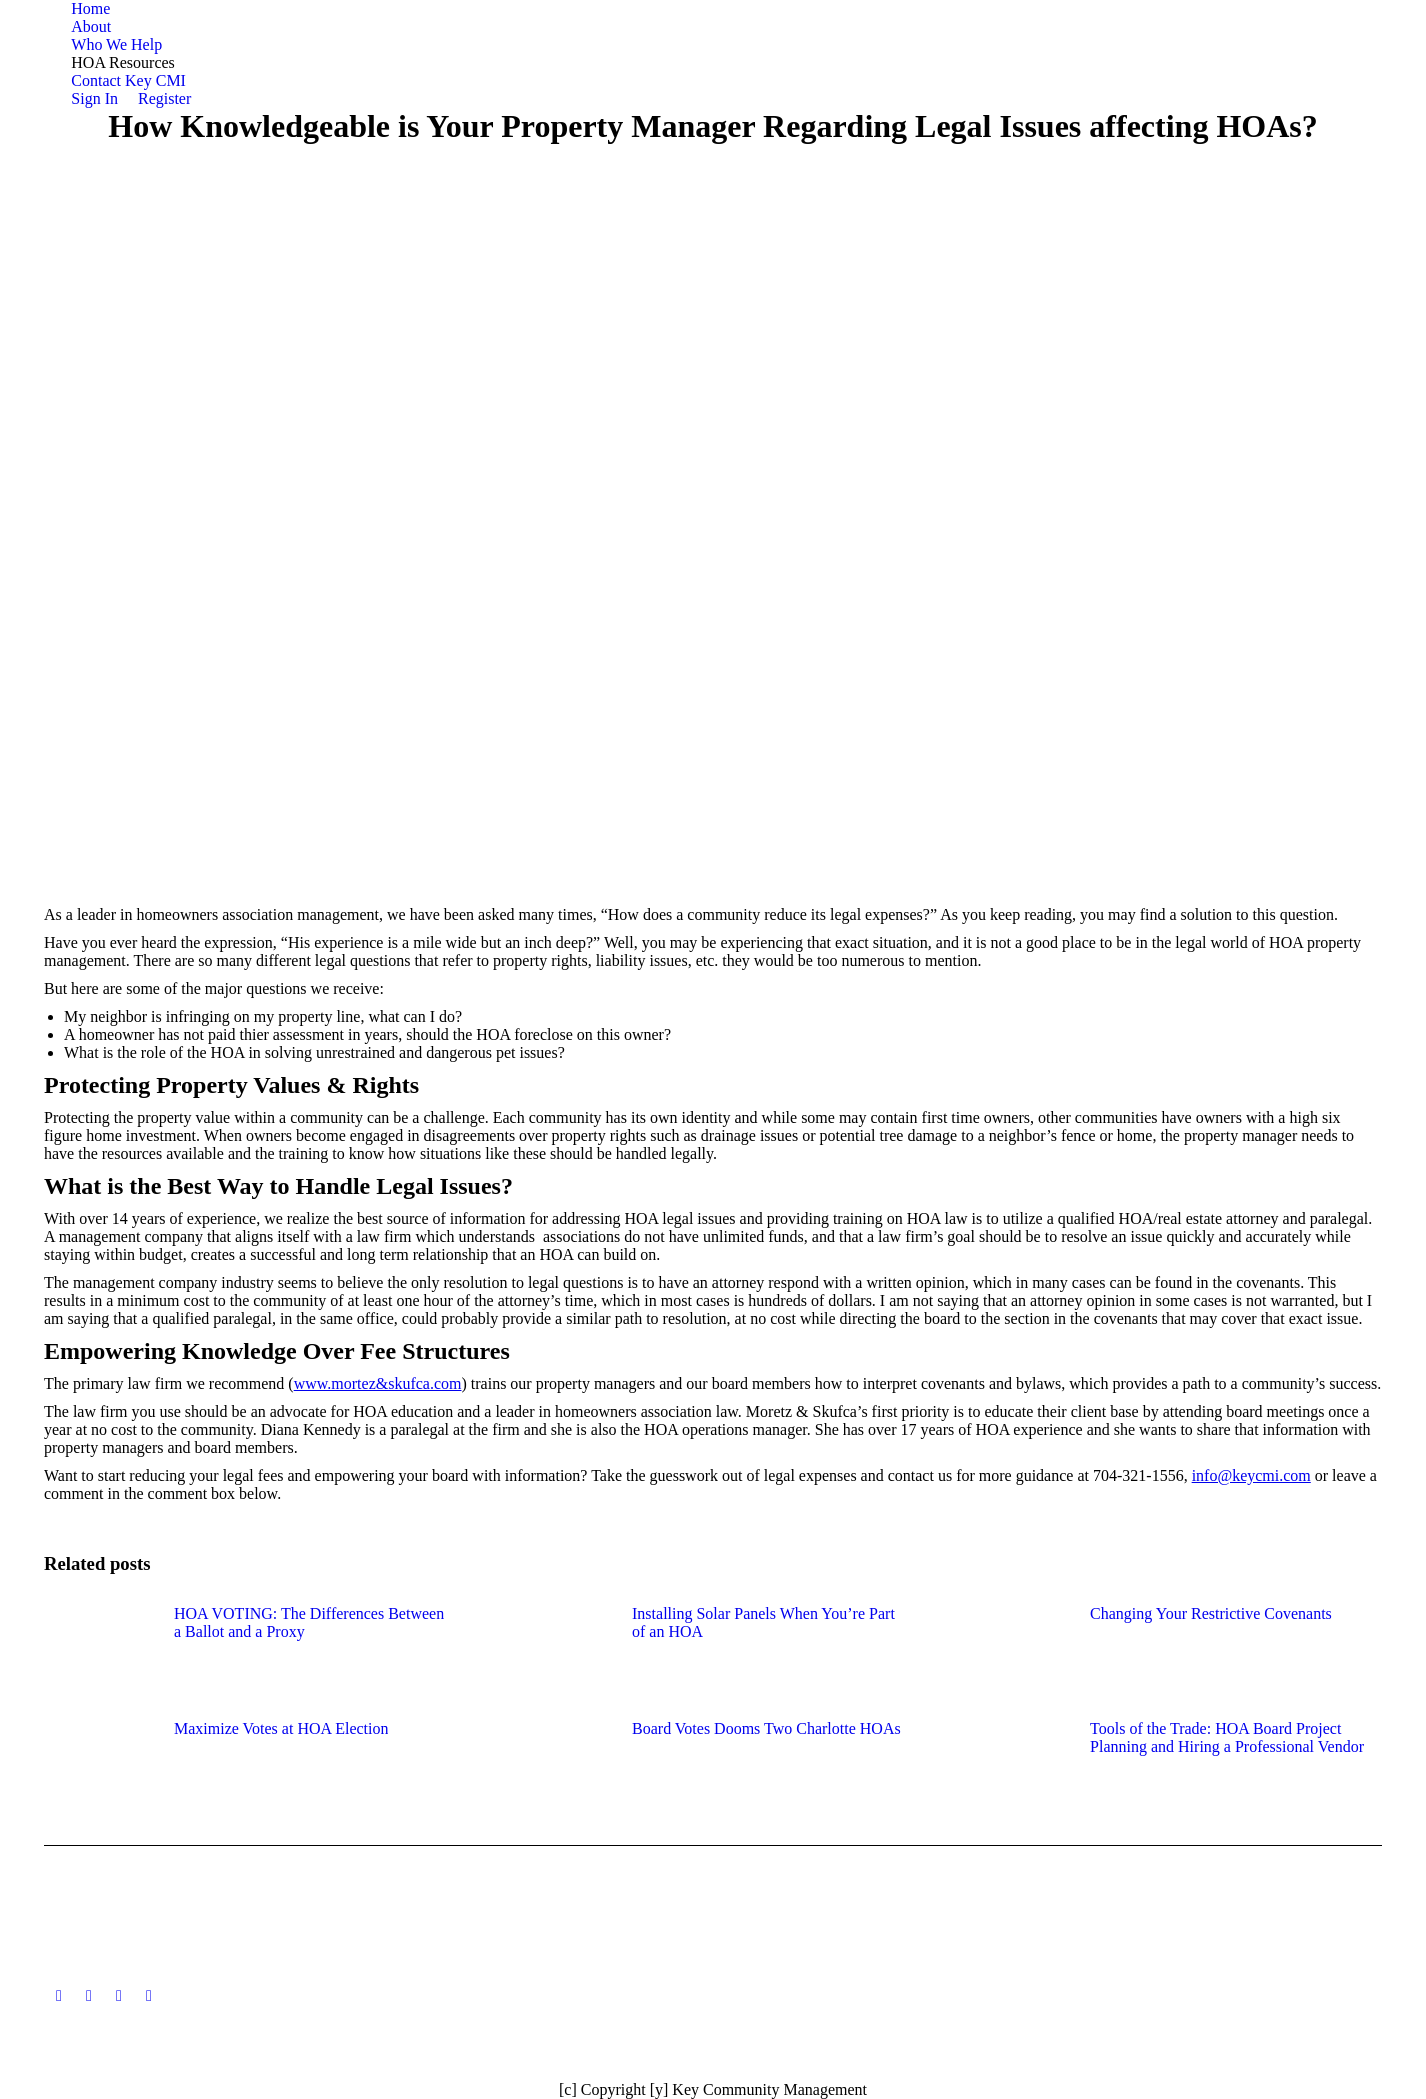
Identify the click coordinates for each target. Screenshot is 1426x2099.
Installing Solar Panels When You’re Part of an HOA (763, 1622)
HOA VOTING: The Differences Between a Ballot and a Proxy (309, 1622)
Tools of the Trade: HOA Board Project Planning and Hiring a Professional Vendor (1227, 1737)
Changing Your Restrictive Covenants (1211, 1613)
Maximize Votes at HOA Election (281, 1728)
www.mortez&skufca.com (378, 1383)
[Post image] (99, 1650)
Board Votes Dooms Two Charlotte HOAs (766, 1728)
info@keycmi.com (1251, 1475)
